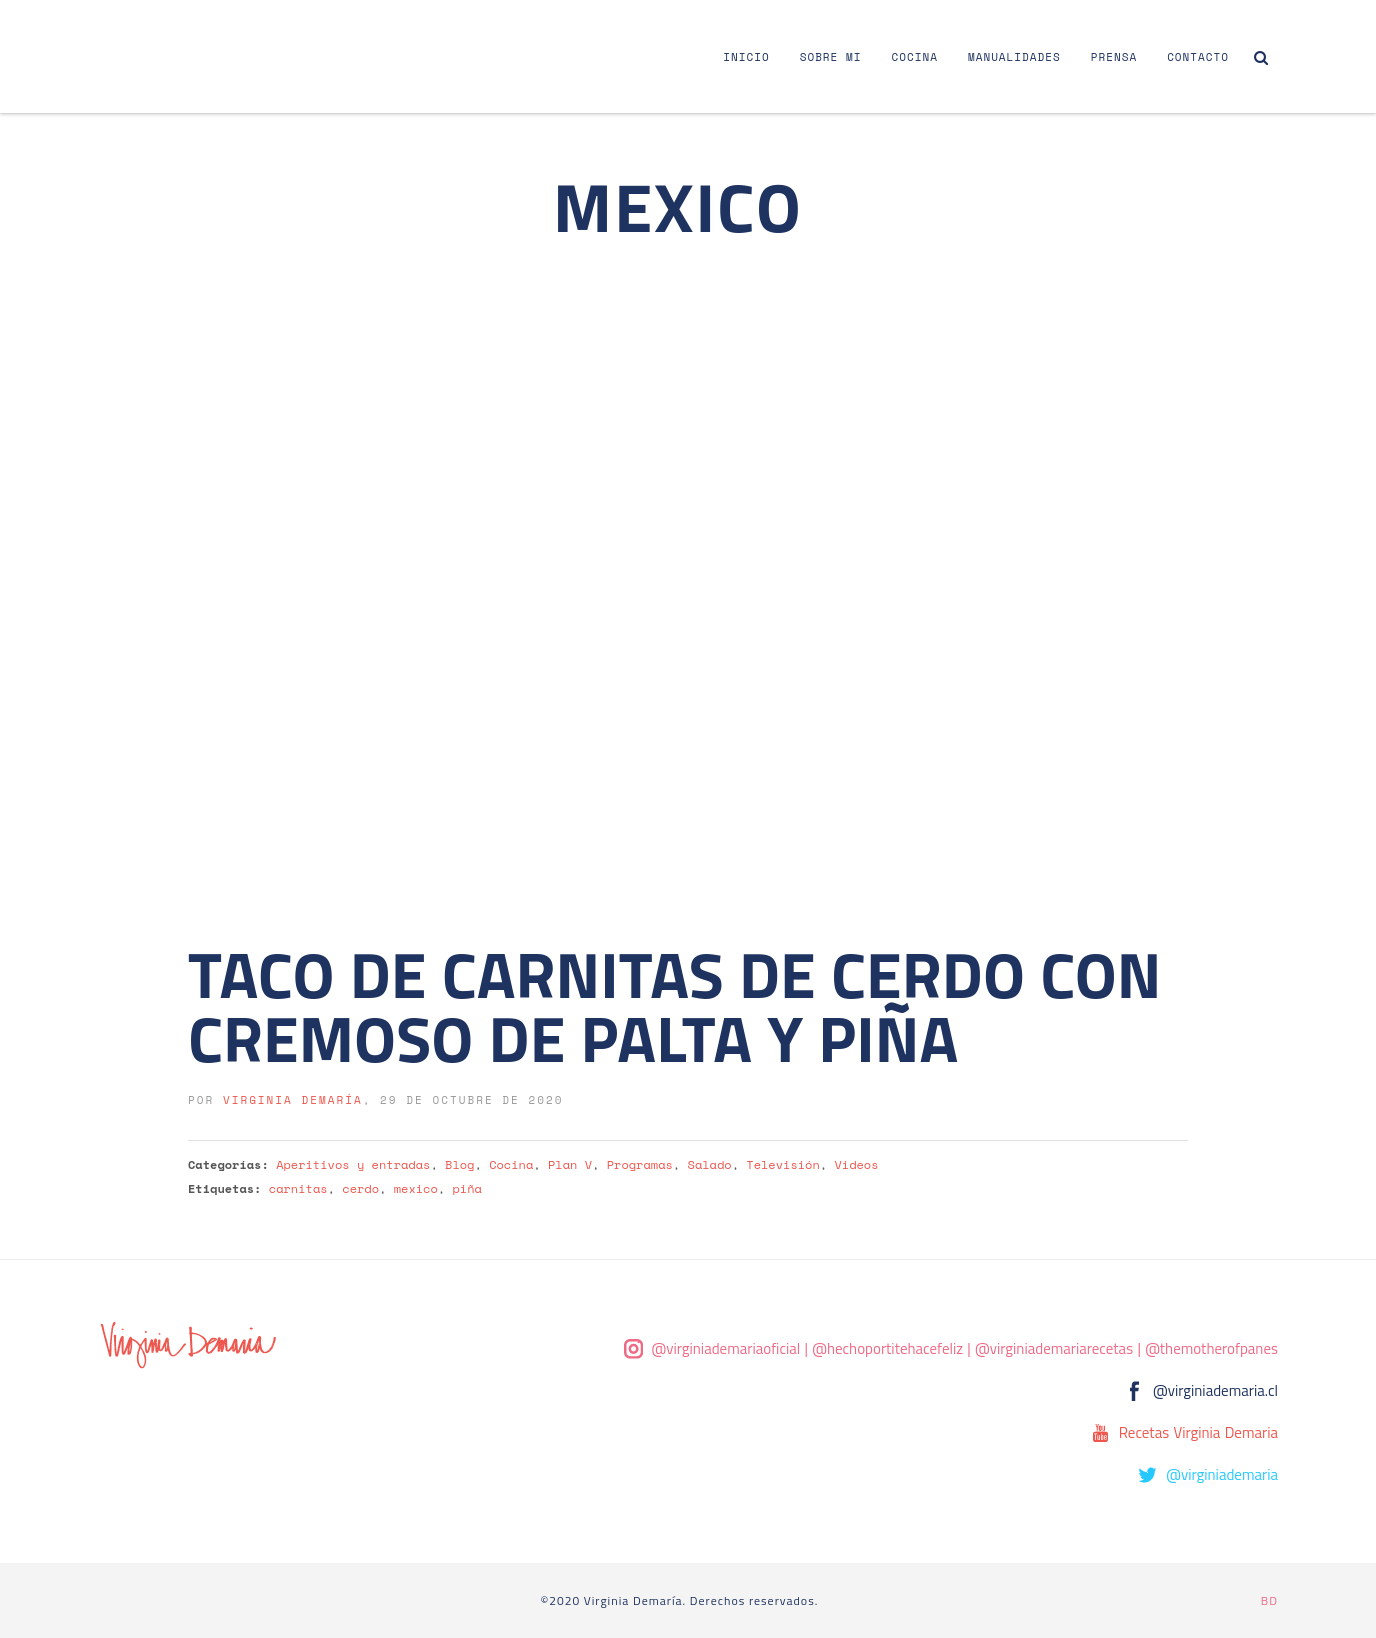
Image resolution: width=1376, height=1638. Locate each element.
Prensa (1114, 57)
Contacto (1198, 57)
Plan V (570, 1164)
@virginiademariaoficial (726, 1348)
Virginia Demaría (293, 1100)
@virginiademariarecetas (1054, 1348)
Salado (710, 1164)
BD (1269, 1600)
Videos (856, 1164)
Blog (459, 1164)
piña (467, 1188)
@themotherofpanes (1211, 1348)
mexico (416, 1188)
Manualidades (1014, 57)
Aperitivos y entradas (353, 1164)
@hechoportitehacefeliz (887, 1348)
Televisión (782, 1164)
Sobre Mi (831, 57)
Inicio (746, 57)
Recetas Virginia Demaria (1198, 1432)
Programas (640, 1164)
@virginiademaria (1222, 1474)
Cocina (915, 57)
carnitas (298, 1188)
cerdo (360, 1188)
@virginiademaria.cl (1215, 1390)
